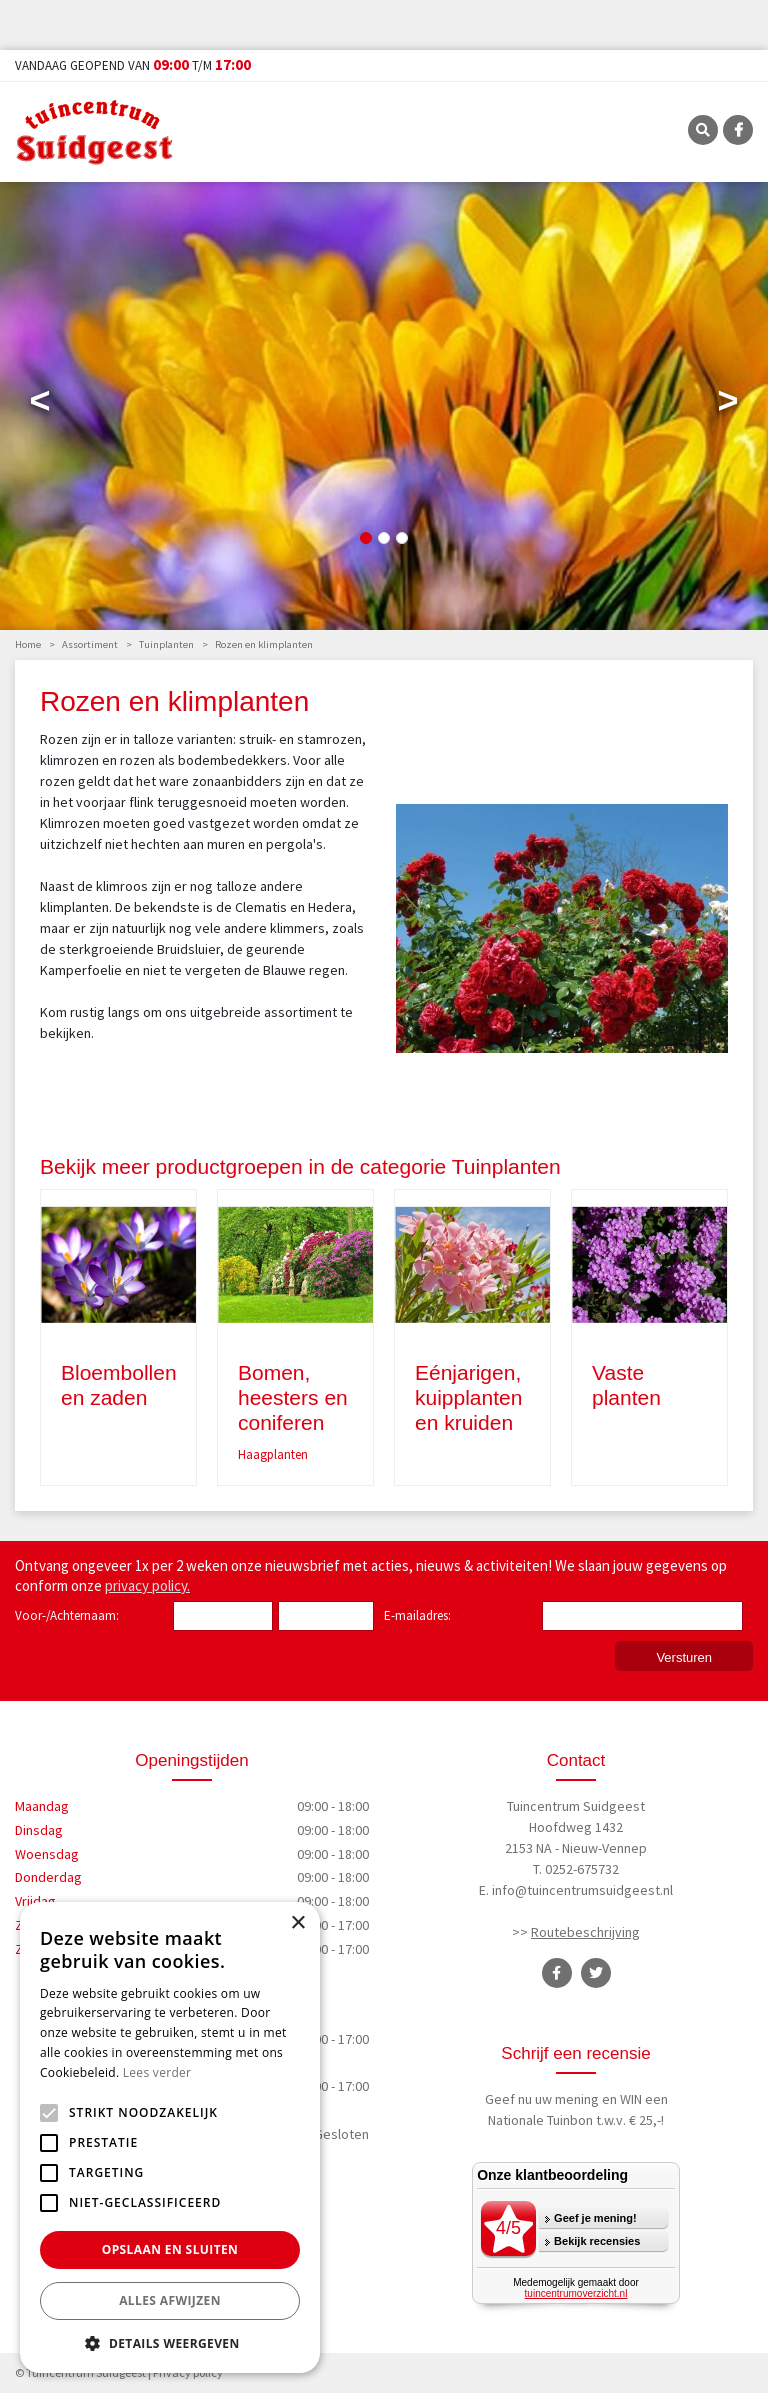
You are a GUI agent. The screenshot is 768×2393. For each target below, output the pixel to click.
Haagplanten (273, 1454)
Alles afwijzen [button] (170, 2300)
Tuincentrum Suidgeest (576, 1806)
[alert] (170, 2137)
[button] (170, 2343)
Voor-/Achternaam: (67, 1615)
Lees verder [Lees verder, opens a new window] (157, 2072)
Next (728, 405)
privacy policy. (147, 1585)
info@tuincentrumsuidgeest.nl (582, 1890)
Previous (40, 405)
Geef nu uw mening (542, 2099)
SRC (703, 130)
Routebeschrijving (585, 1932)
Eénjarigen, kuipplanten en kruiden (468, 1397)
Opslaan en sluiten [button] (170, 2249)
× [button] (297, 1923)
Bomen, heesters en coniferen (293, 1397)
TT (596, 1973)
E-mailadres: (421, 1617)
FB (738, 130)
